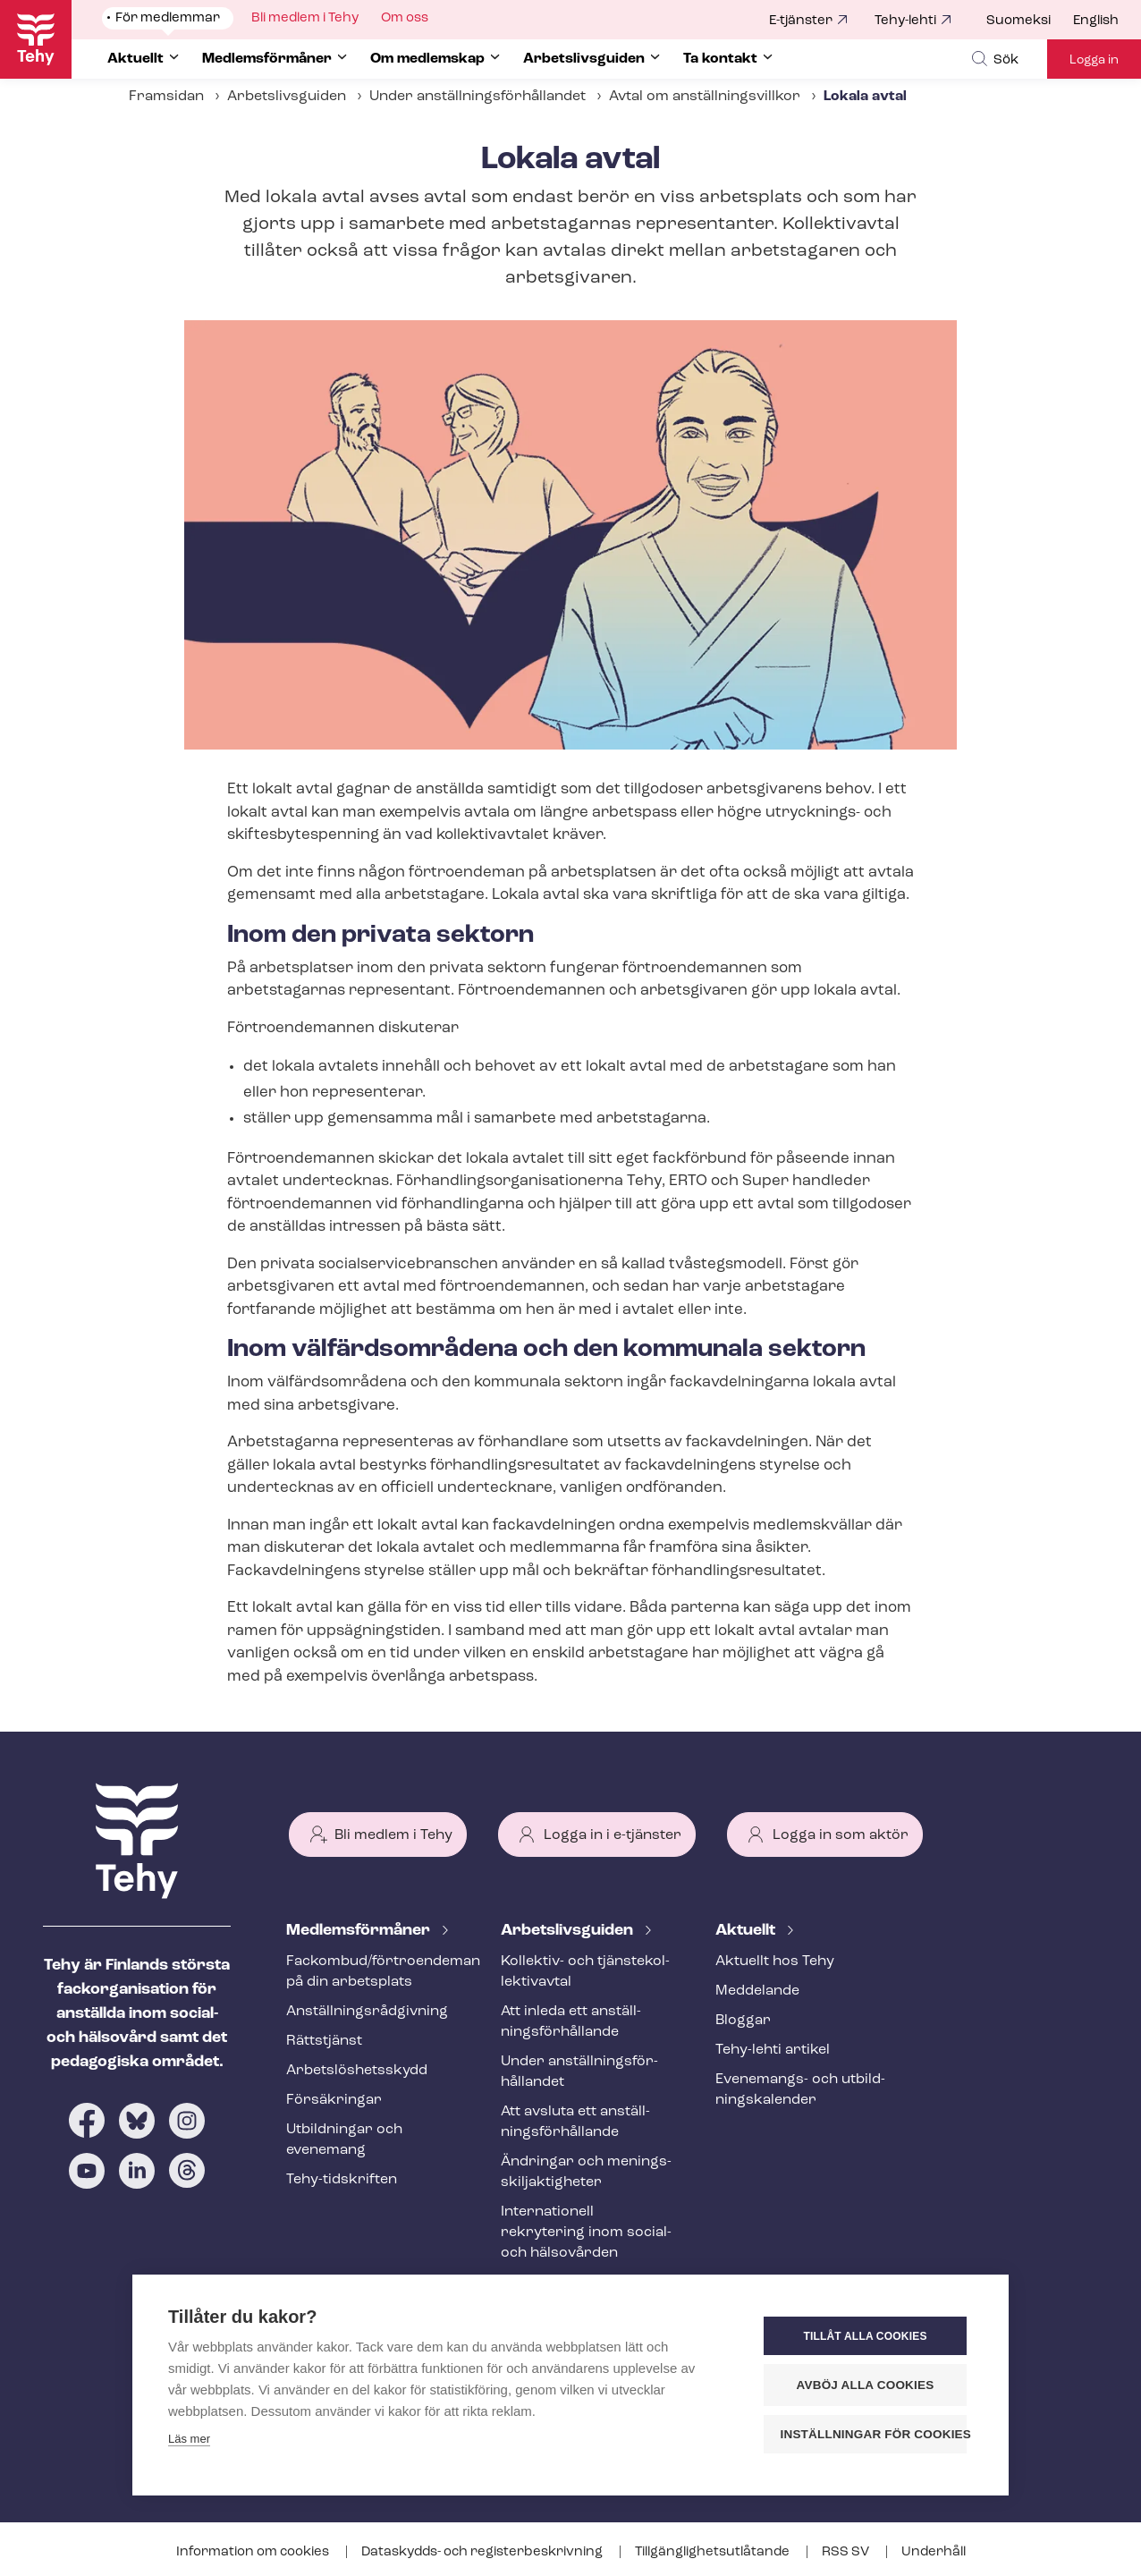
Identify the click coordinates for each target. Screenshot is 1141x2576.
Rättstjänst (324, 2041)
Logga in (1094, 60)
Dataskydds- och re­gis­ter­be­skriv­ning (483, 2552)
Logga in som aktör (841, 1835)
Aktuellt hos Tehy (774, 1961)
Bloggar (743, 2020)
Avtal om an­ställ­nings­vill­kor (704, 96)
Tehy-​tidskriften (341, 2180)
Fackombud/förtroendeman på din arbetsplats (372, 1971)
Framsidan (166, 96)
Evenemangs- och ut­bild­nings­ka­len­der (800, 2089)
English (1096, 21)
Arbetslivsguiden (286, 96)
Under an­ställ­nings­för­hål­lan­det (477, 96)
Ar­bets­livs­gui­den (569, 1930)
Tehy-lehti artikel (772, 2050)
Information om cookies (254, 2552)
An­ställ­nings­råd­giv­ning (367, 2011)
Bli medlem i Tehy (393, 1835)
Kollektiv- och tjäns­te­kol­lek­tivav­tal (585, 1971)
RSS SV (847, 2552)
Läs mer (189, 2438)
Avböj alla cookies (865, 2385)
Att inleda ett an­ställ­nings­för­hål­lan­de (571, 2021)
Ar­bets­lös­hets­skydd (356, 2070)
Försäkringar (334, 2100)
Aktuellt (747, 1930)
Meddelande (757, 1991)
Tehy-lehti (905, 21)
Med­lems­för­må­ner (360, 1930)
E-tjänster (801, 21)
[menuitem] (1029, 21)
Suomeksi (1018, 21)
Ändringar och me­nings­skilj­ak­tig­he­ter (586, 2172)
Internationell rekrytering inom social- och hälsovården (586, 2232)
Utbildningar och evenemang (344, 2140)
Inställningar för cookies (874, 2434)
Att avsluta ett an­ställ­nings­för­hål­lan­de (575, 2122)
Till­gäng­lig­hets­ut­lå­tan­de (713, 2552)
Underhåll (933, 2552)
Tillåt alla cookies (864, 2336)
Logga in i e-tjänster (612, 1835)
